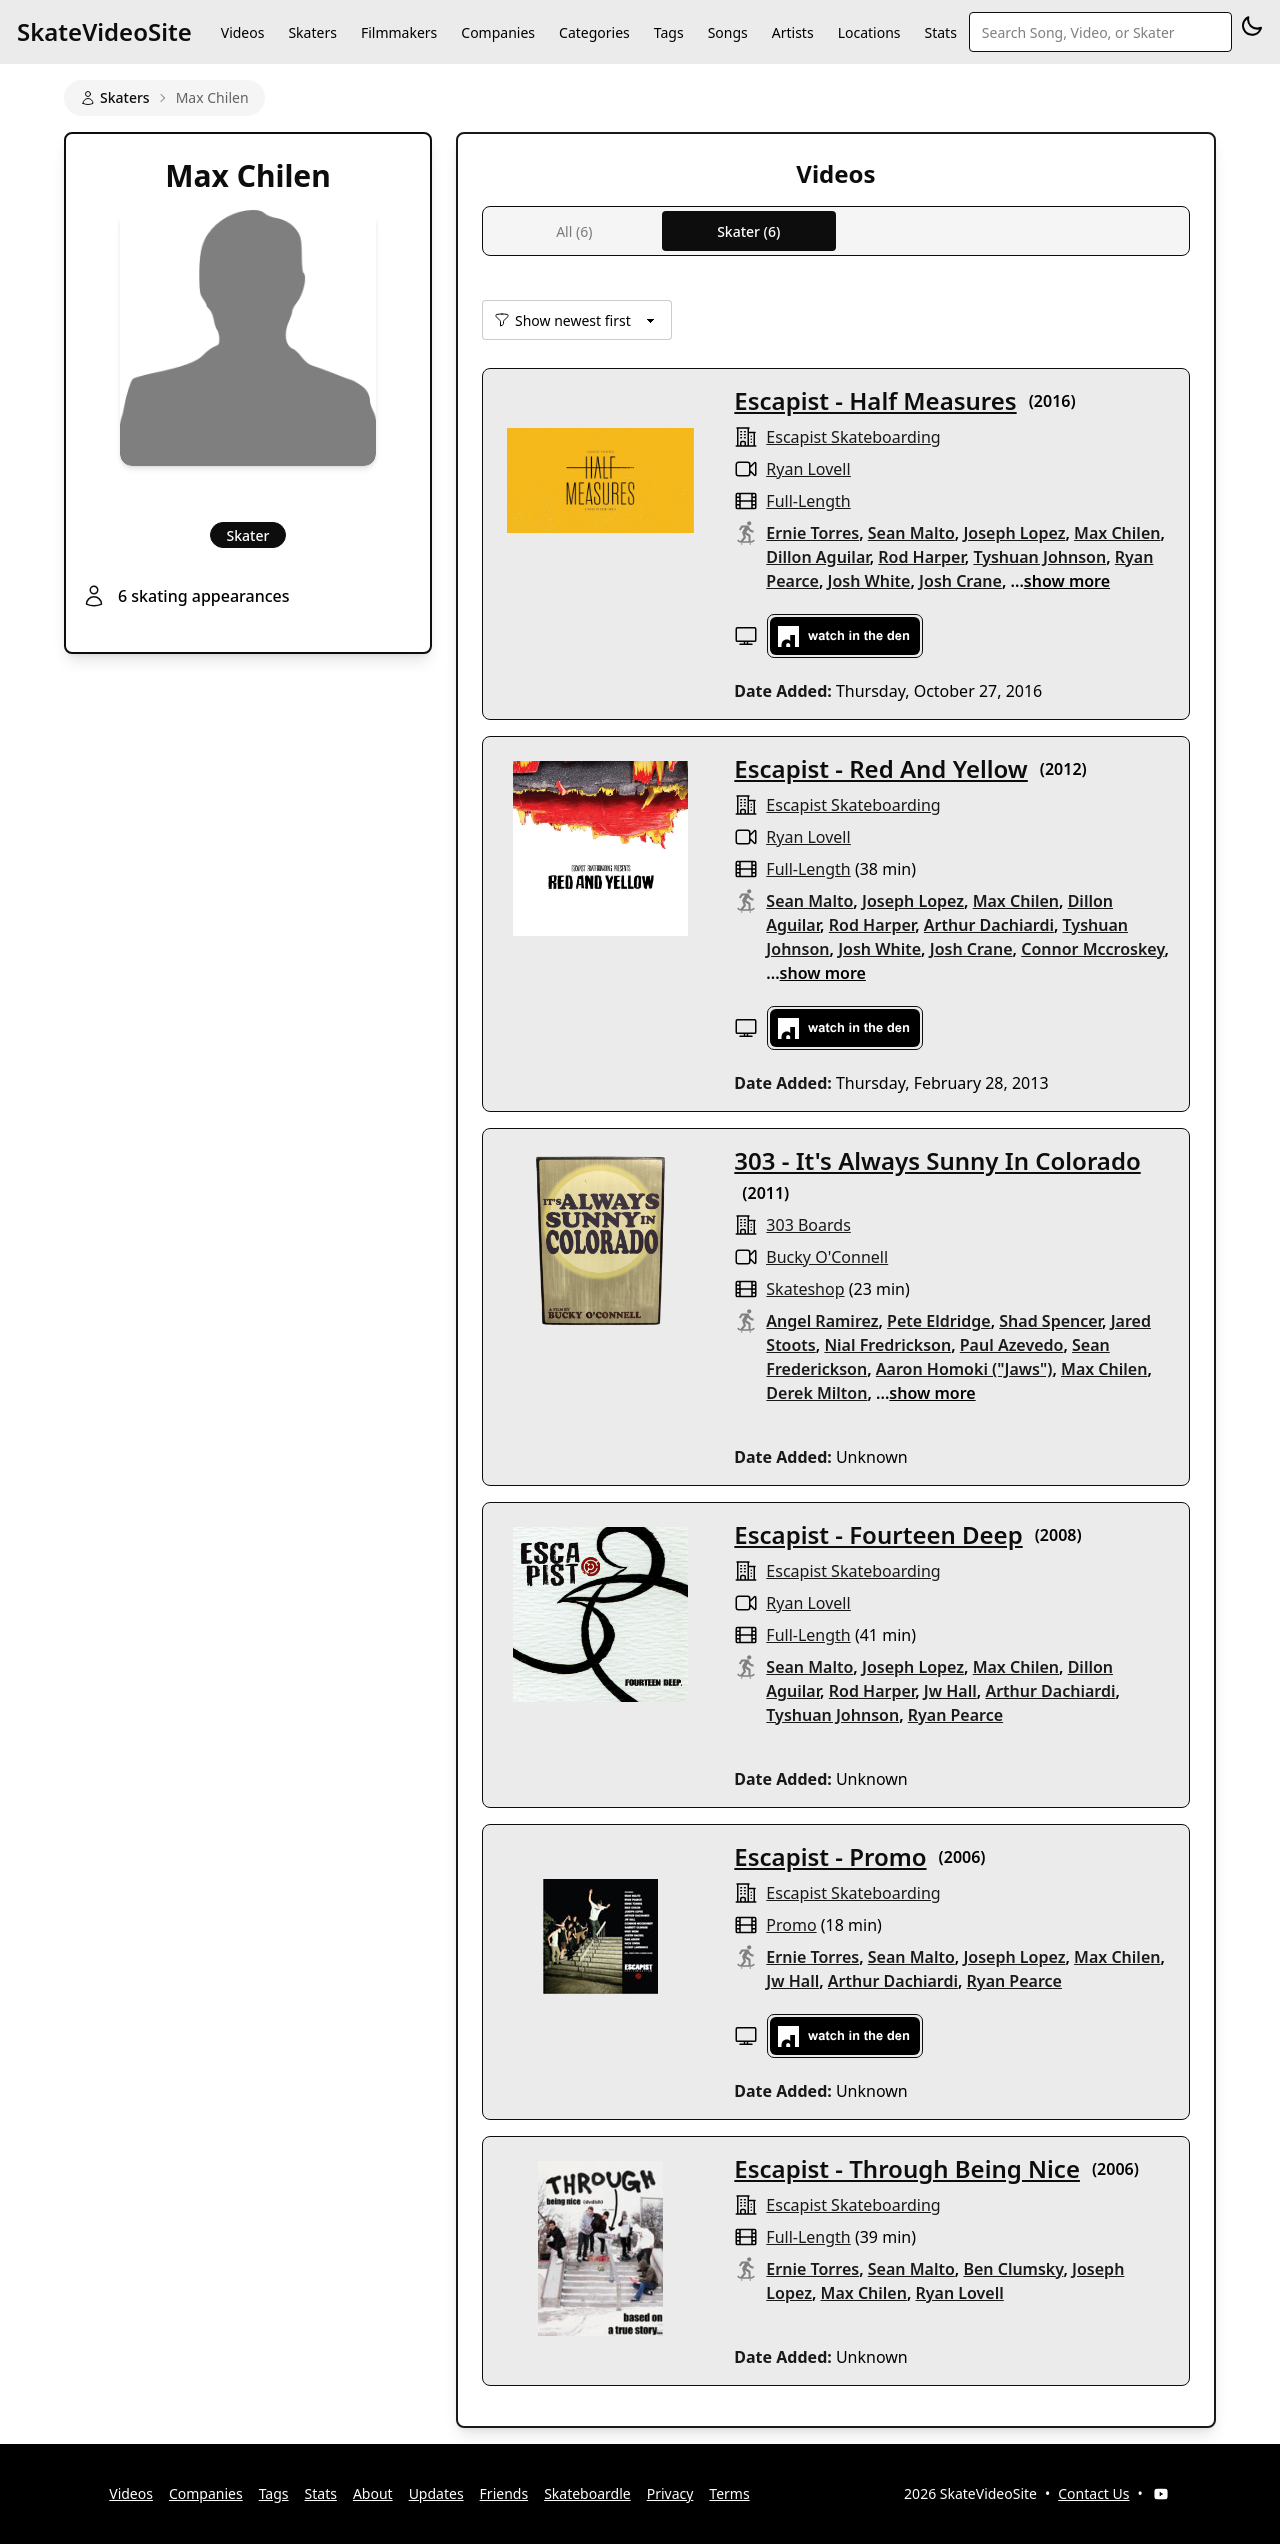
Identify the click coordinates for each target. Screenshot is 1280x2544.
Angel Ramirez (822, 1321)
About (373, 2493)
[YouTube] (1161, 2494)
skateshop (805, 1289)
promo (791, 1925)
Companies (498, 32)
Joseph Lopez (1014, 533)
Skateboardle (587, 2493)
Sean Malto (911, 533)
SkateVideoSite (104, 31)
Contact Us (1093, 2493)
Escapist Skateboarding (853, 437)
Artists (793, 32)
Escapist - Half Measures (875, 400)
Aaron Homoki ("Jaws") (964, 1369)
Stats (941, 32)
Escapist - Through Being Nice (907, 2168)
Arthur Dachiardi (989, 925)
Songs (728, 32)
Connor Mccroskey (1092, 949)
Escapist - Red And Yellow (880, 768)
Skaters (312, 32)
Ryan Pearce (955, 1715)
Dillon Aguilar (817, 557)
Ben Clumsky (1013, 2269)
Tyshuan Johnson (1039, 557)
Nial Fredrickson (887, 1345)
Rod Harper (921, 557)
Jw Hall (950, 1691)
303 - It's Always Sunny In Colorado (937, 1160)
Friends (504, 2493)
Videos (243, 32)
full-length (808, 501)
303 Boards (808, 1225)
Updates (436, 2493)
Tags (669, 32)
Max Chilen (1117, 533)
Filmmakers (399, 32)
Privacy (670, 2493)
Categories (594, 32)
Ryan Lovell (808, 469)
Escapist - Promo (830, 1856)
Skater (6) (748, 231)
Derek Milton (816, 1393)
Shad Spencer (1050, 1321)
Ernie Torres (812, 533)
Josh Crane (960, 581)
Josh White (869, 581)
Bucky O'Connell (827, 1257)
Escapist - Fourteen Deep (878, 1534)
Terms (729, 2493)
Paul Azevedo (1012, 1345)
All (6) (574, 231)
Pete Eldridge (939, 1321)
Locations (869, 32)
